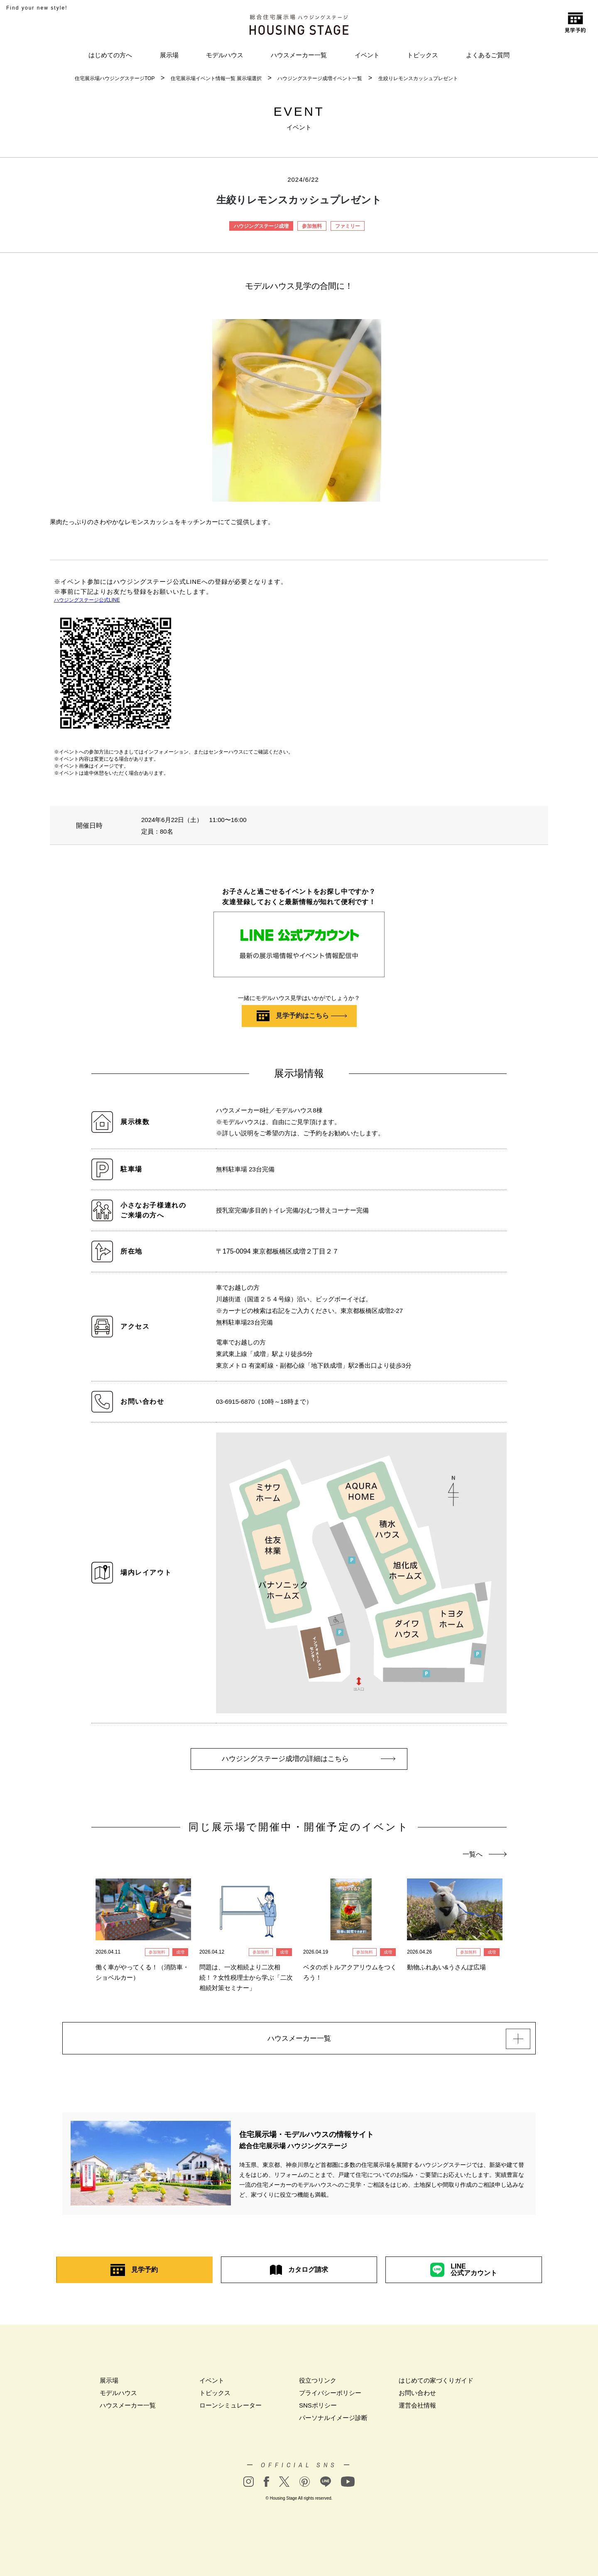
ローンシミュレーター (230, 2409)
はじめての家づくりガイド (436, 2384)
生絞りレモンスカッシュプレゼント (418, 78)
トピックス (422, 55)
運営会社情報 (417, 2409)
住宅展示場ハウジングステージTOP (114, 78)
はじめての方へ (110, 55)
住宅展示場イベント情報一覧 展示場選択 (216, 78)
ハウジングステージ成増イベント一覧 (319, 78)
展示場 (169, 55)
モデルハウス (224, 55)
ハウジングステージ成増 (261, 226)
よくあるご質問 (488, 55)
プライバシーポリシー (330, 2396)
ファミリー (347, 226)
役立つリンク (317, 2384)
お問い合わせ (417, 2396)
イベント (367, 55)
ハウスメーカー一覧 (299, 55)
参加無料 (312, 226)
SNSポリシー (318, 2409)
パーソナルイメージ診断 (333, 2421)
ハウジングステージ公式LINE (87, 600)
